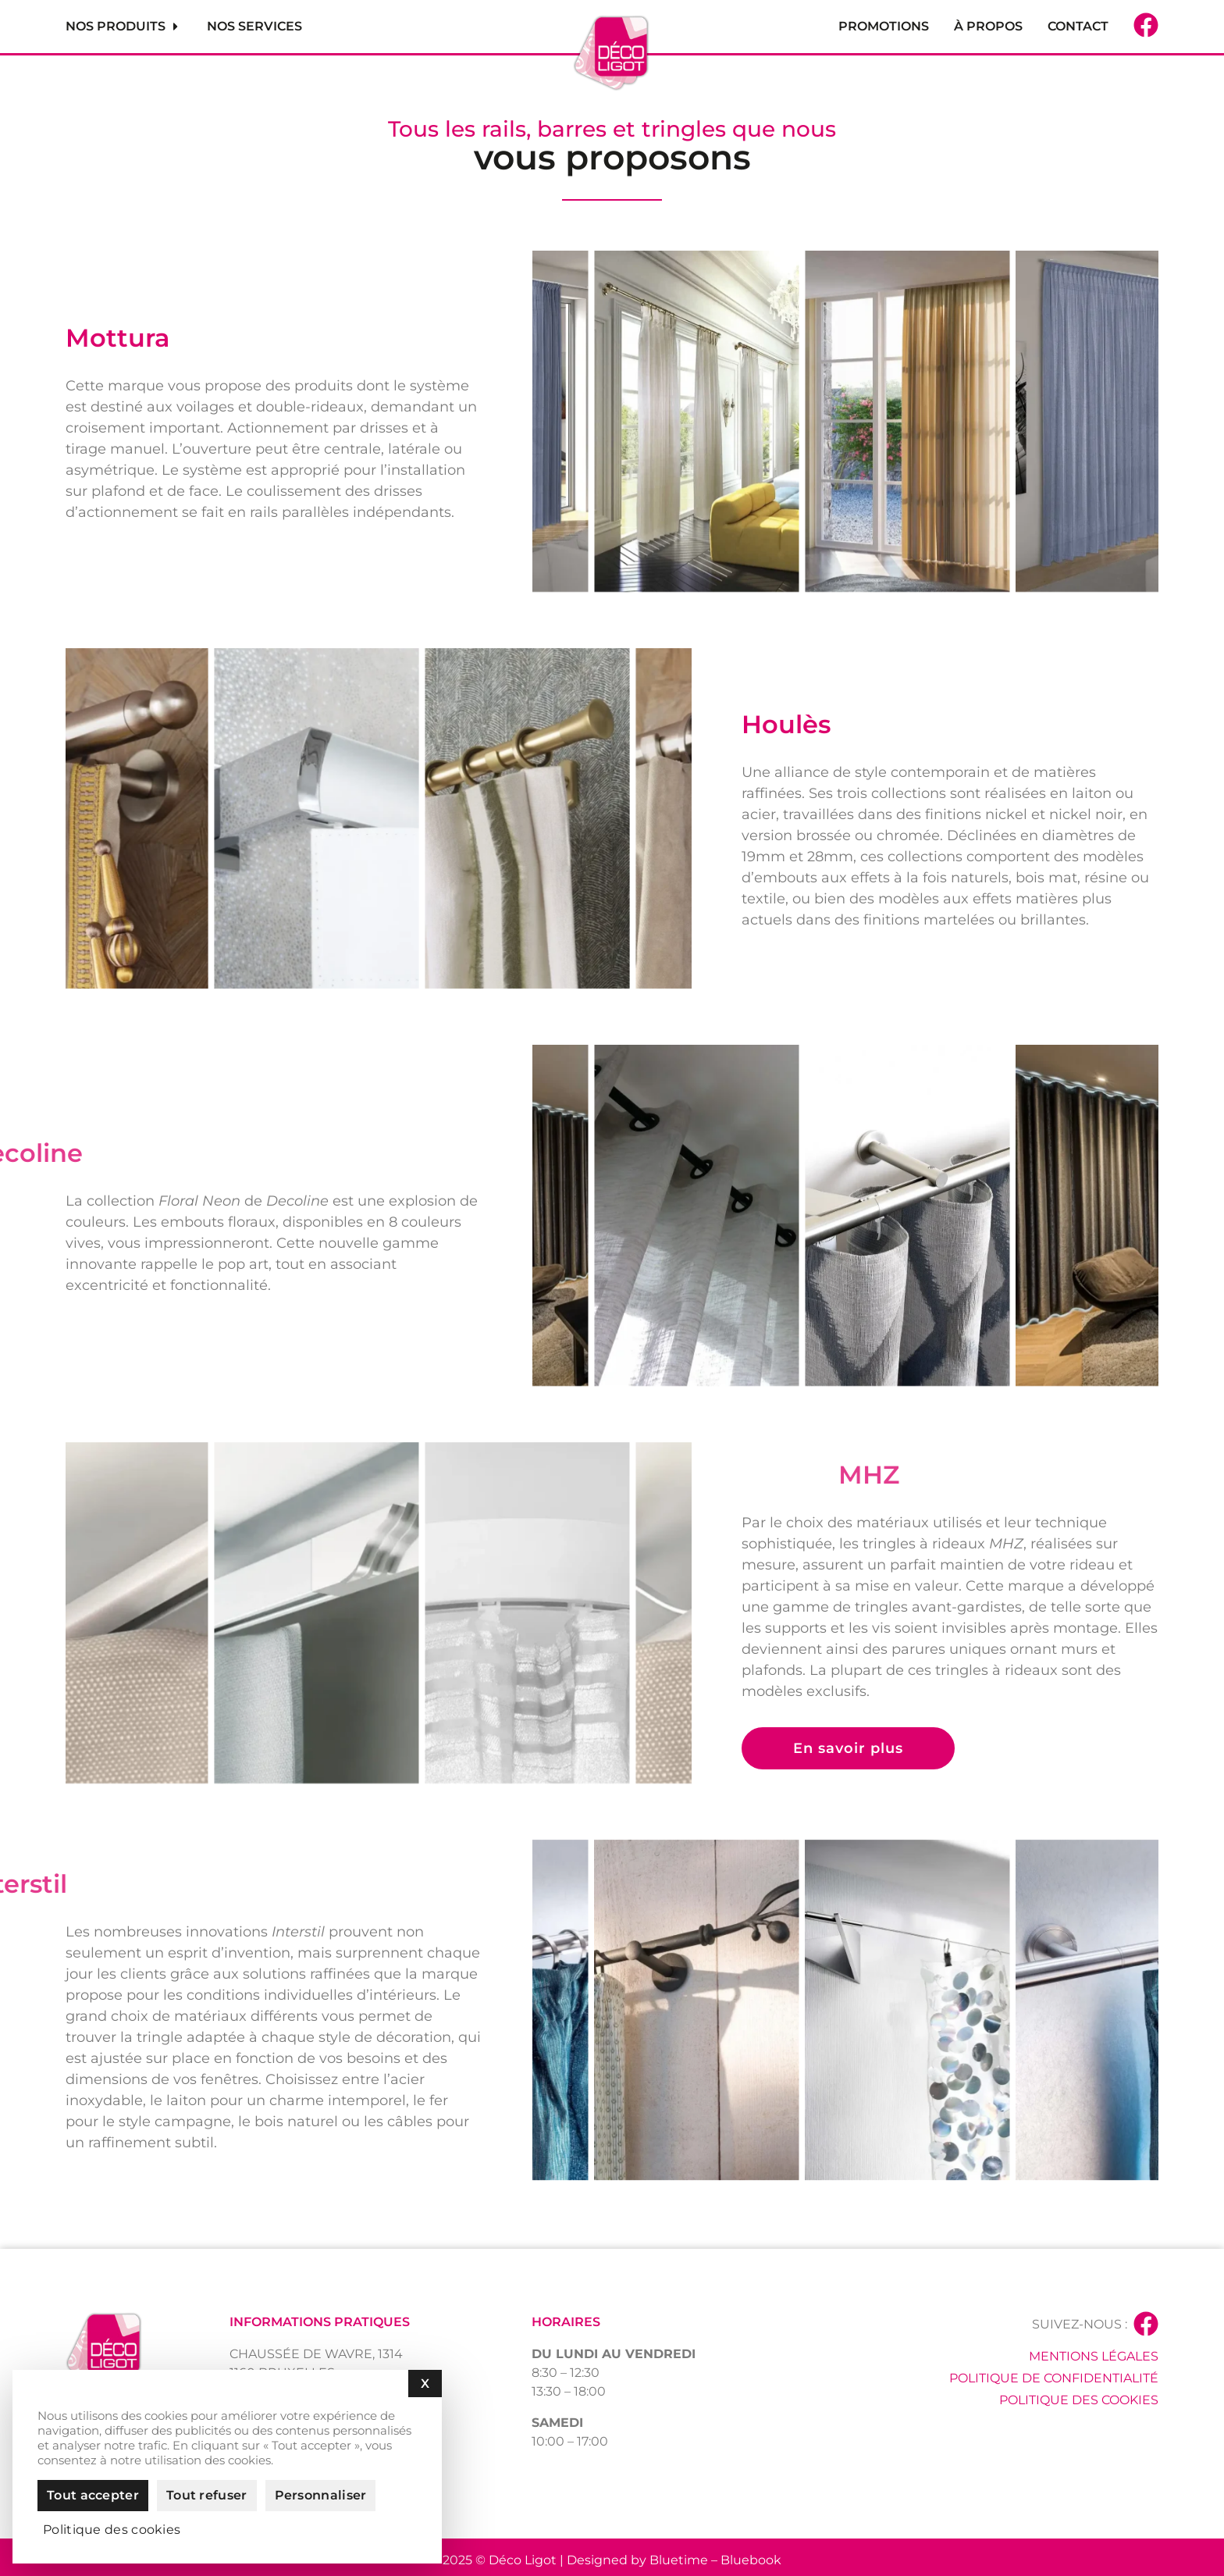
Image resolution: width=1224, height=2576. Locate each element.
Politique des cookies (1078, 2400)
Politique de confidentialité (1053, 2378)
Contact (1078, 26)
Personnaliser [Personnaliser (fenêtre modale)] (321, 2495)
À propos (988, 26)
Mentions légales (1093, 2356)
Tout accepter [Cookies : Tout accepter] (93, 2495)
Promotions (883, 26)
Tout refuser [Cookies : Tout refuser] (206, 2495)
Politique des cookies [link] (111, 2530)
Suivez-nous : (1079, 2324)
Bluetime (678, 2560)
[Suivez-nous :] (1145, 2323)
